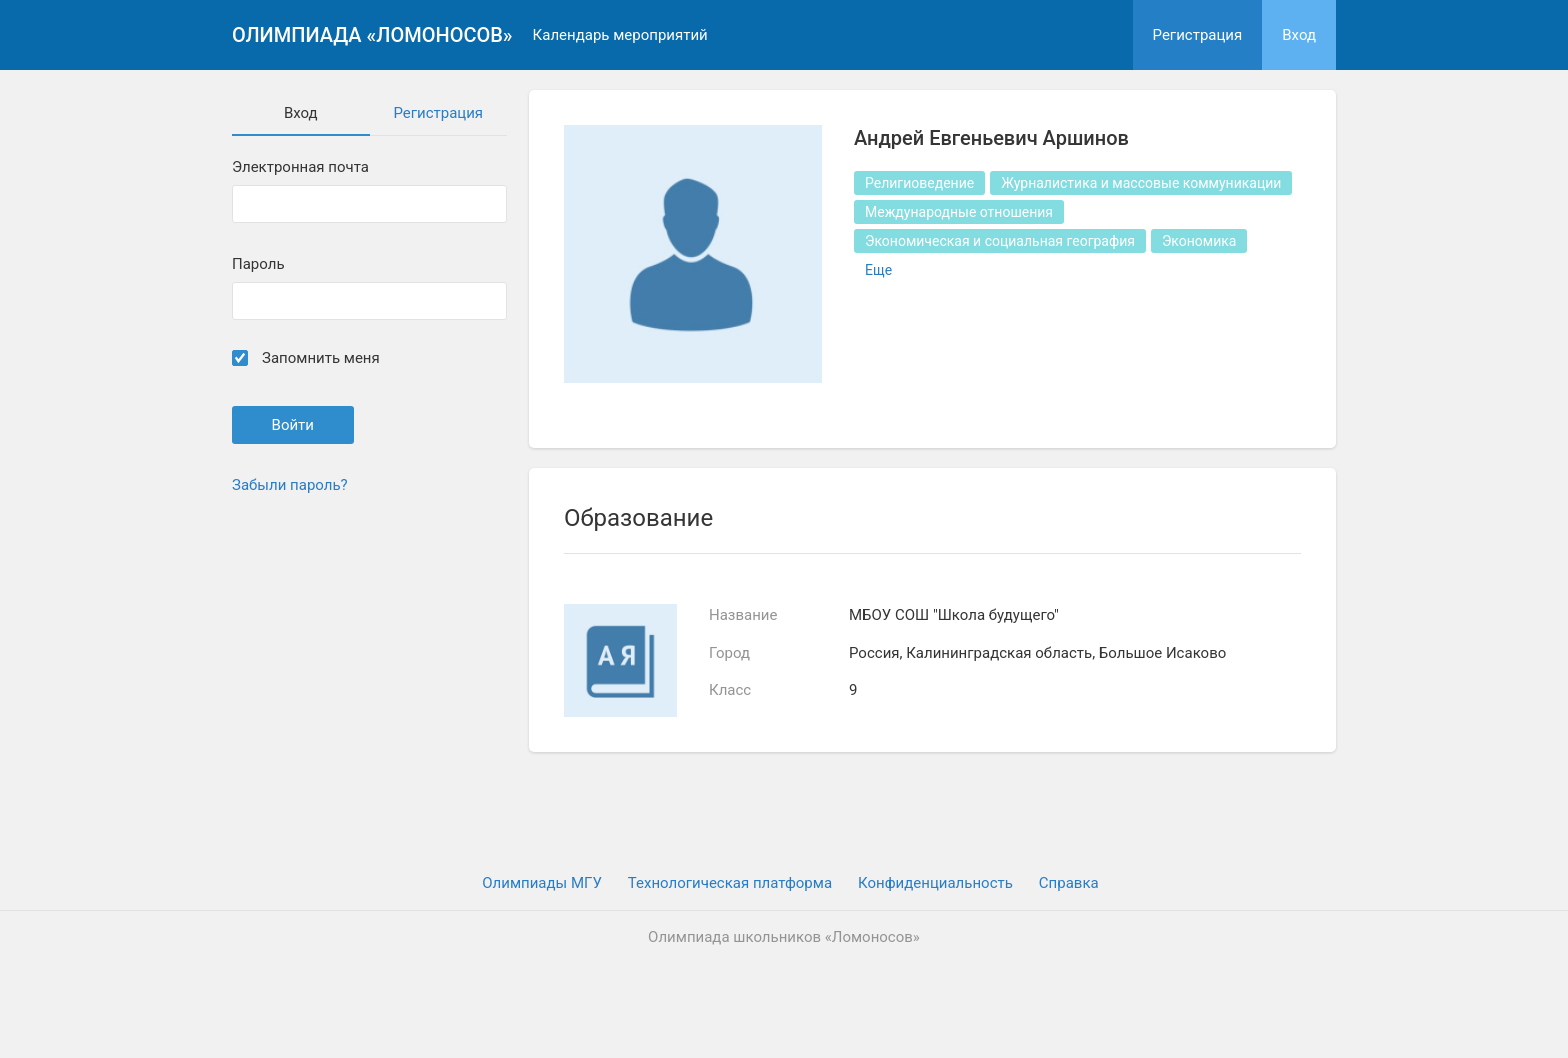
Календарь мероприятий (620, 35)
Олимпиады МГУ (542, 883)
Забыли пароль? (290, 485)
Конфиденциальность (935, 883)
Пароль (258, 264)
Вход (1299, 35)
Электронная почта (300, 167)
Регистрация (1198, 35)
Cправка (1069, 883)
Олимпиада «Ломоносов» (372, 35)
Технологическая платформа (730, 883)
